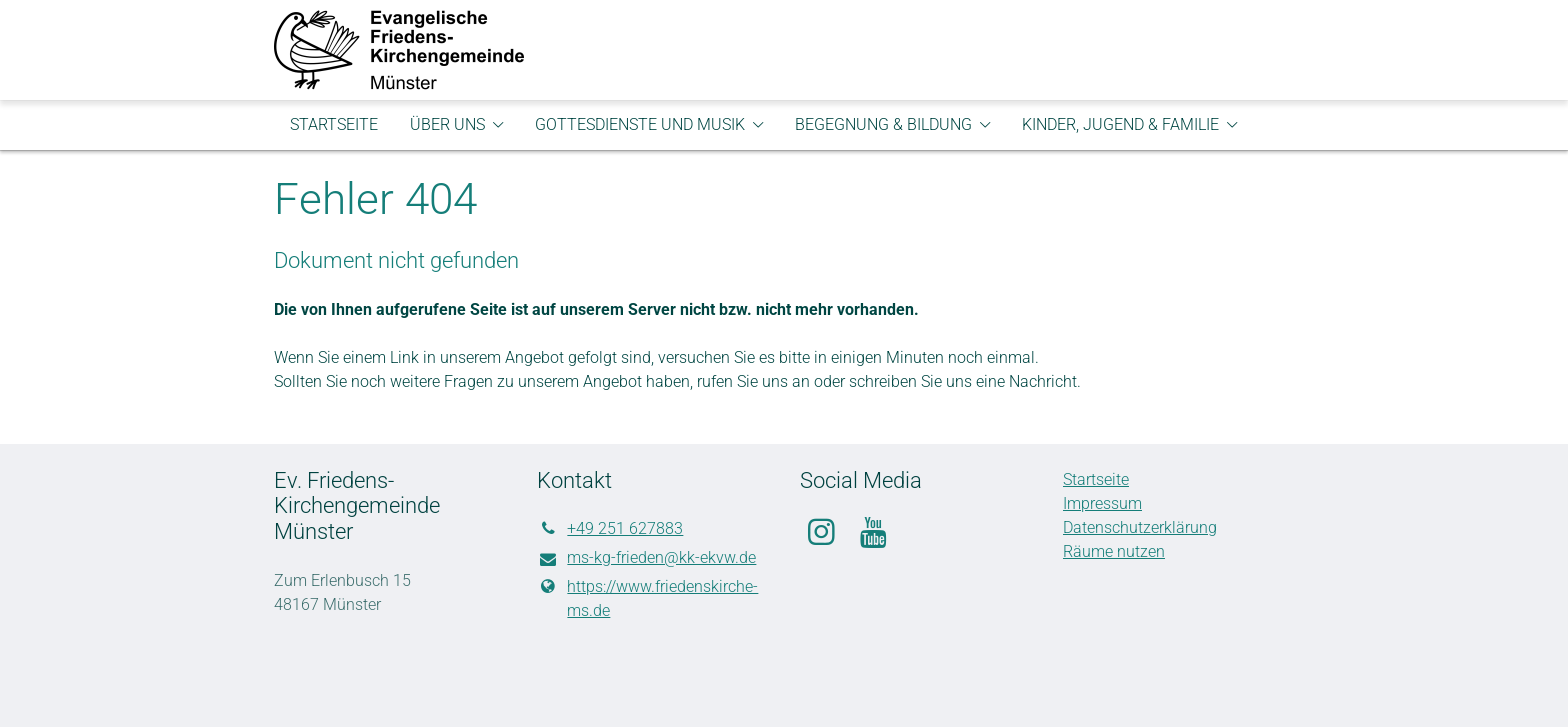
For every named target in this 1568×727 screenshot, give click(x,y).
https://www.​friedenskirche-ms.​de (647, 599)
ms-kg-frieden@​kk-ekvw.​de (646, 559)
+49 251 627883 (610, 529)
